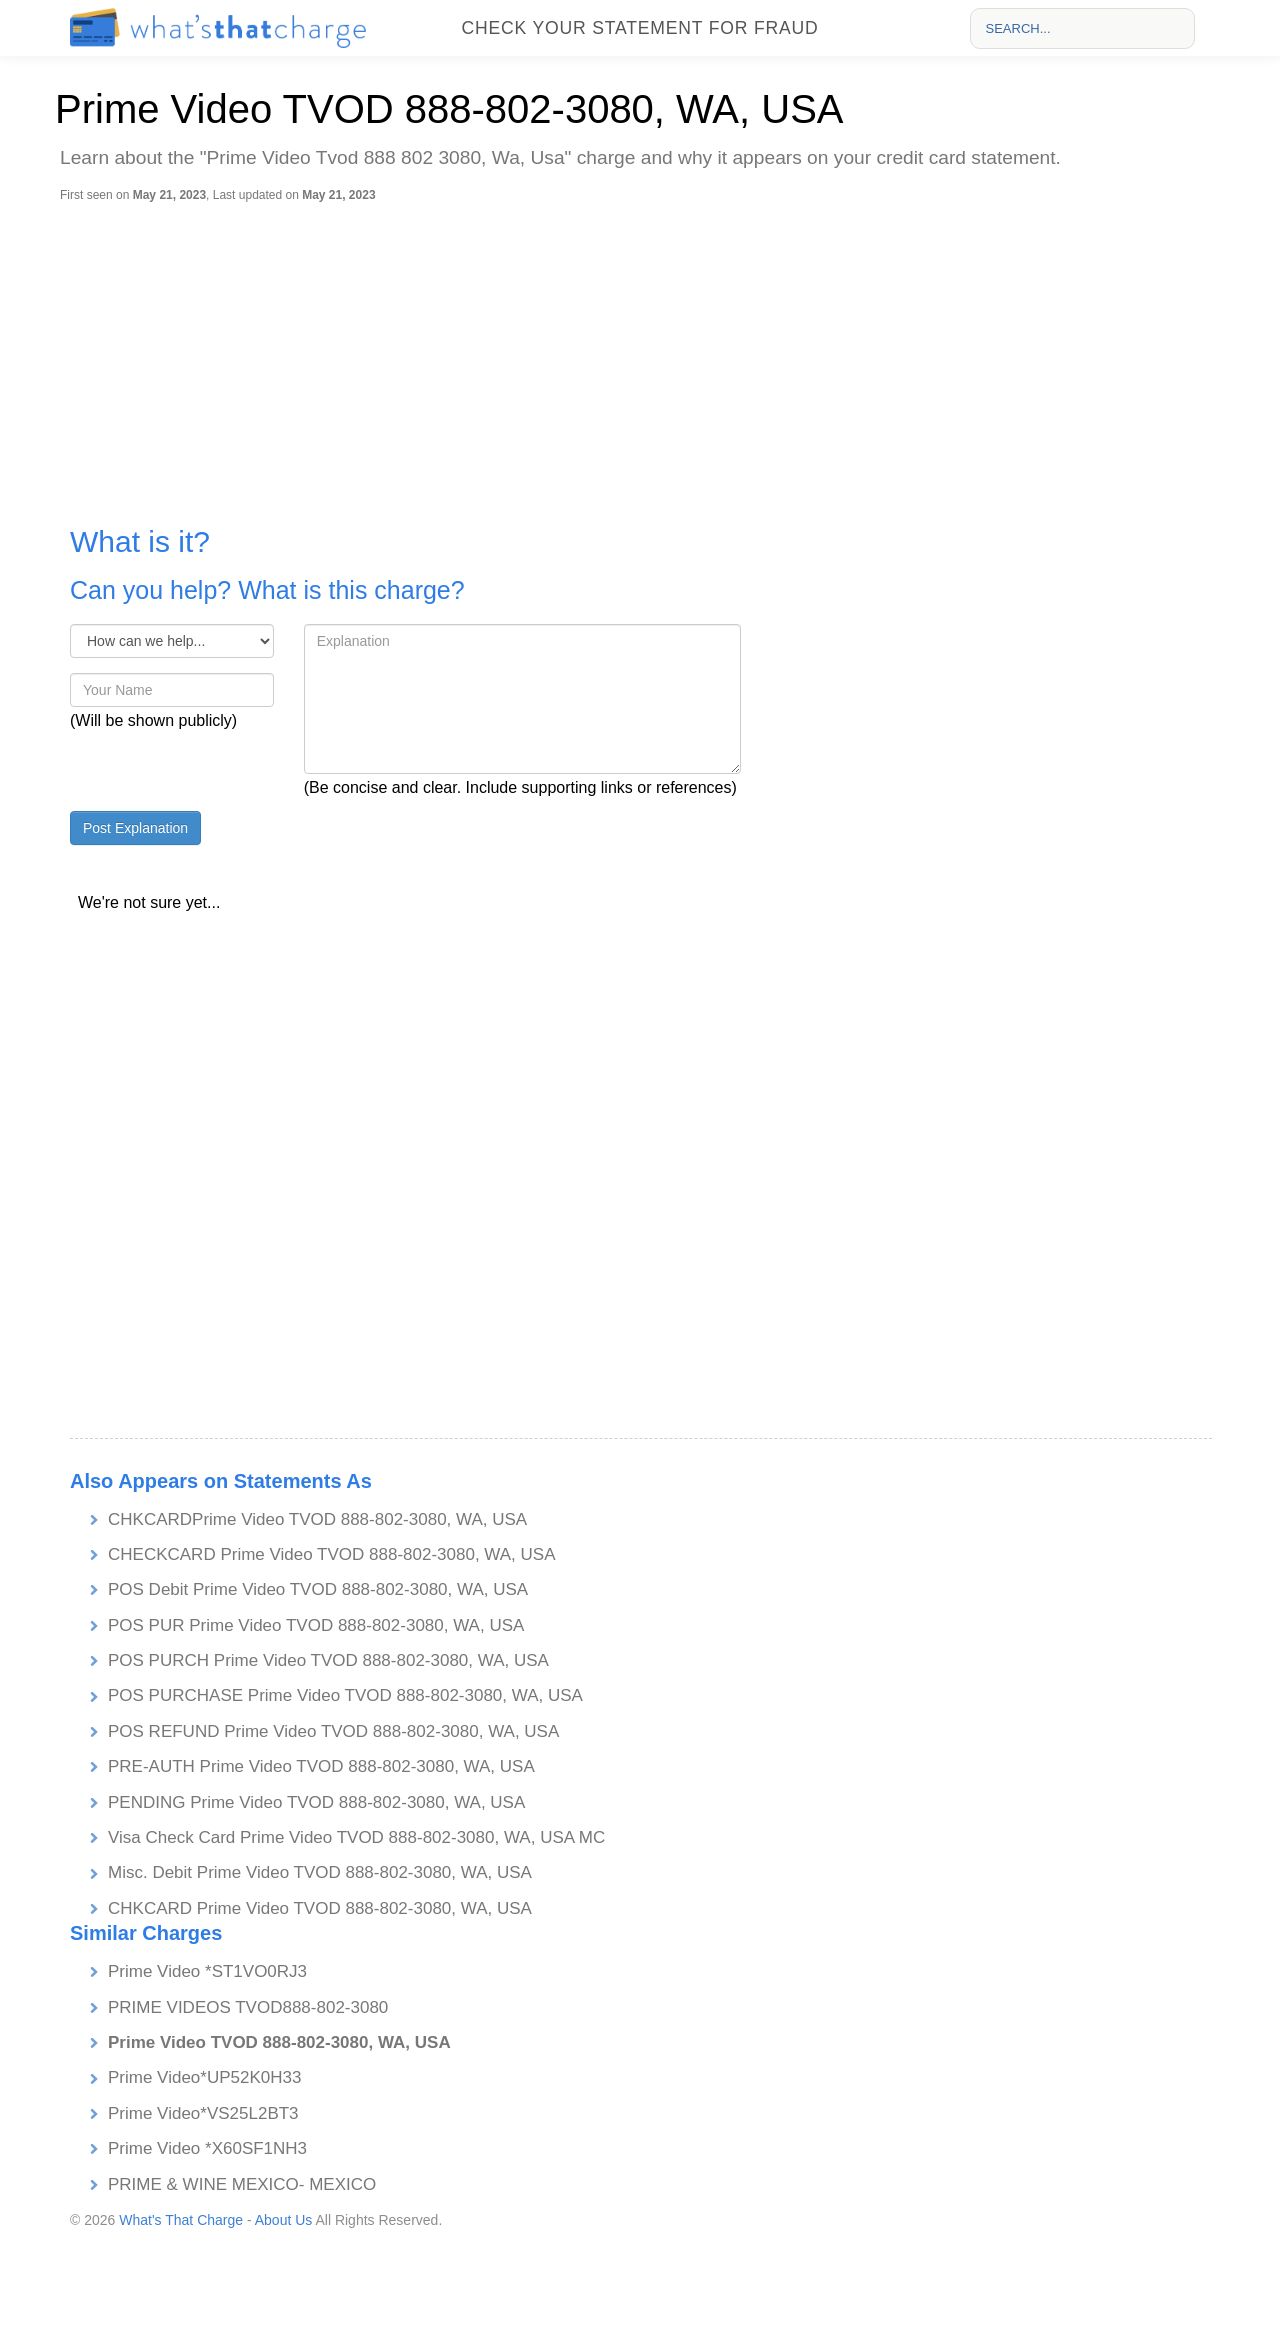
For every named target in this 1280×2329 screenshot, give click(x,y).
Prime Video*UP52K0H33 (204, 2077)
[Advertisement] (645, 353)
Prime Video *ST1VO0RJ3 (207, 1971)
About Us (284, 2220)
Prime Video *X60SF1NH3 (207, 2148)
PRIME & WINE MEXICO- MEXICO (242, 2184)
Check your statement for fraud (639, 28)
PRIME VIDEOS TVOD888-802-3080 (248, 2007)
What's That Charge (181, 2220)
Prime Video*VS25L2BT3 (203, 2113)
